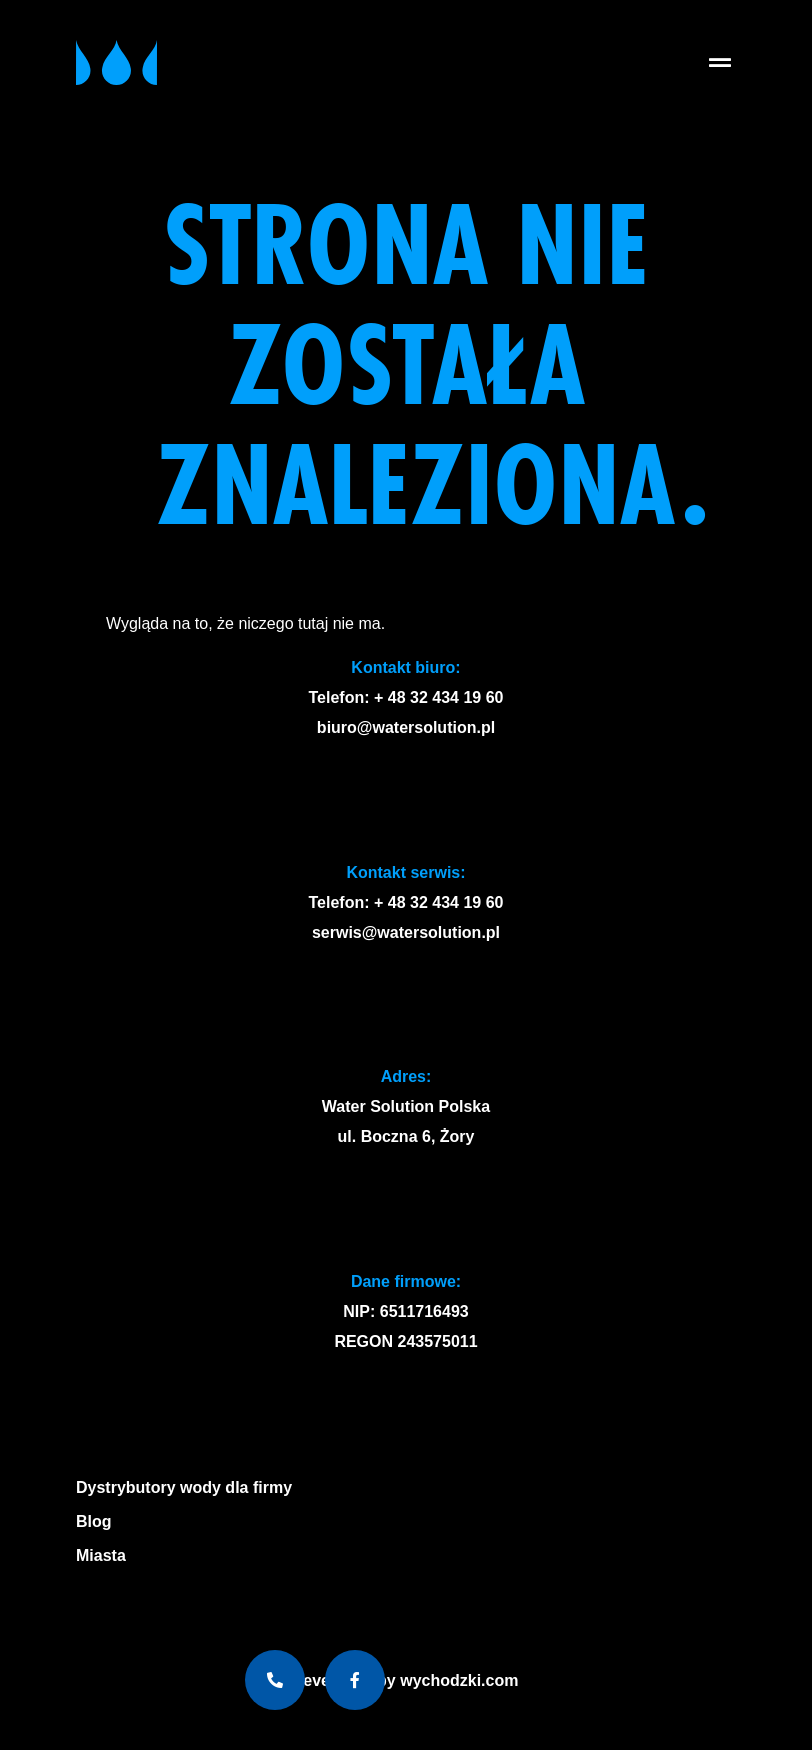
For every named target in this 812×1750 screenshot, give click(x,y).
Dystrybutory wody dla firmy (184, 1487)
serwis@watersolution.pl (406, 932)
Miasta (106, 1556)
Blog (94, 1521)
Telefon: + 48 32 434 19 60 (406, 697)
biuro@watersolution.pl (406, 727)
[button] (719, 62)
